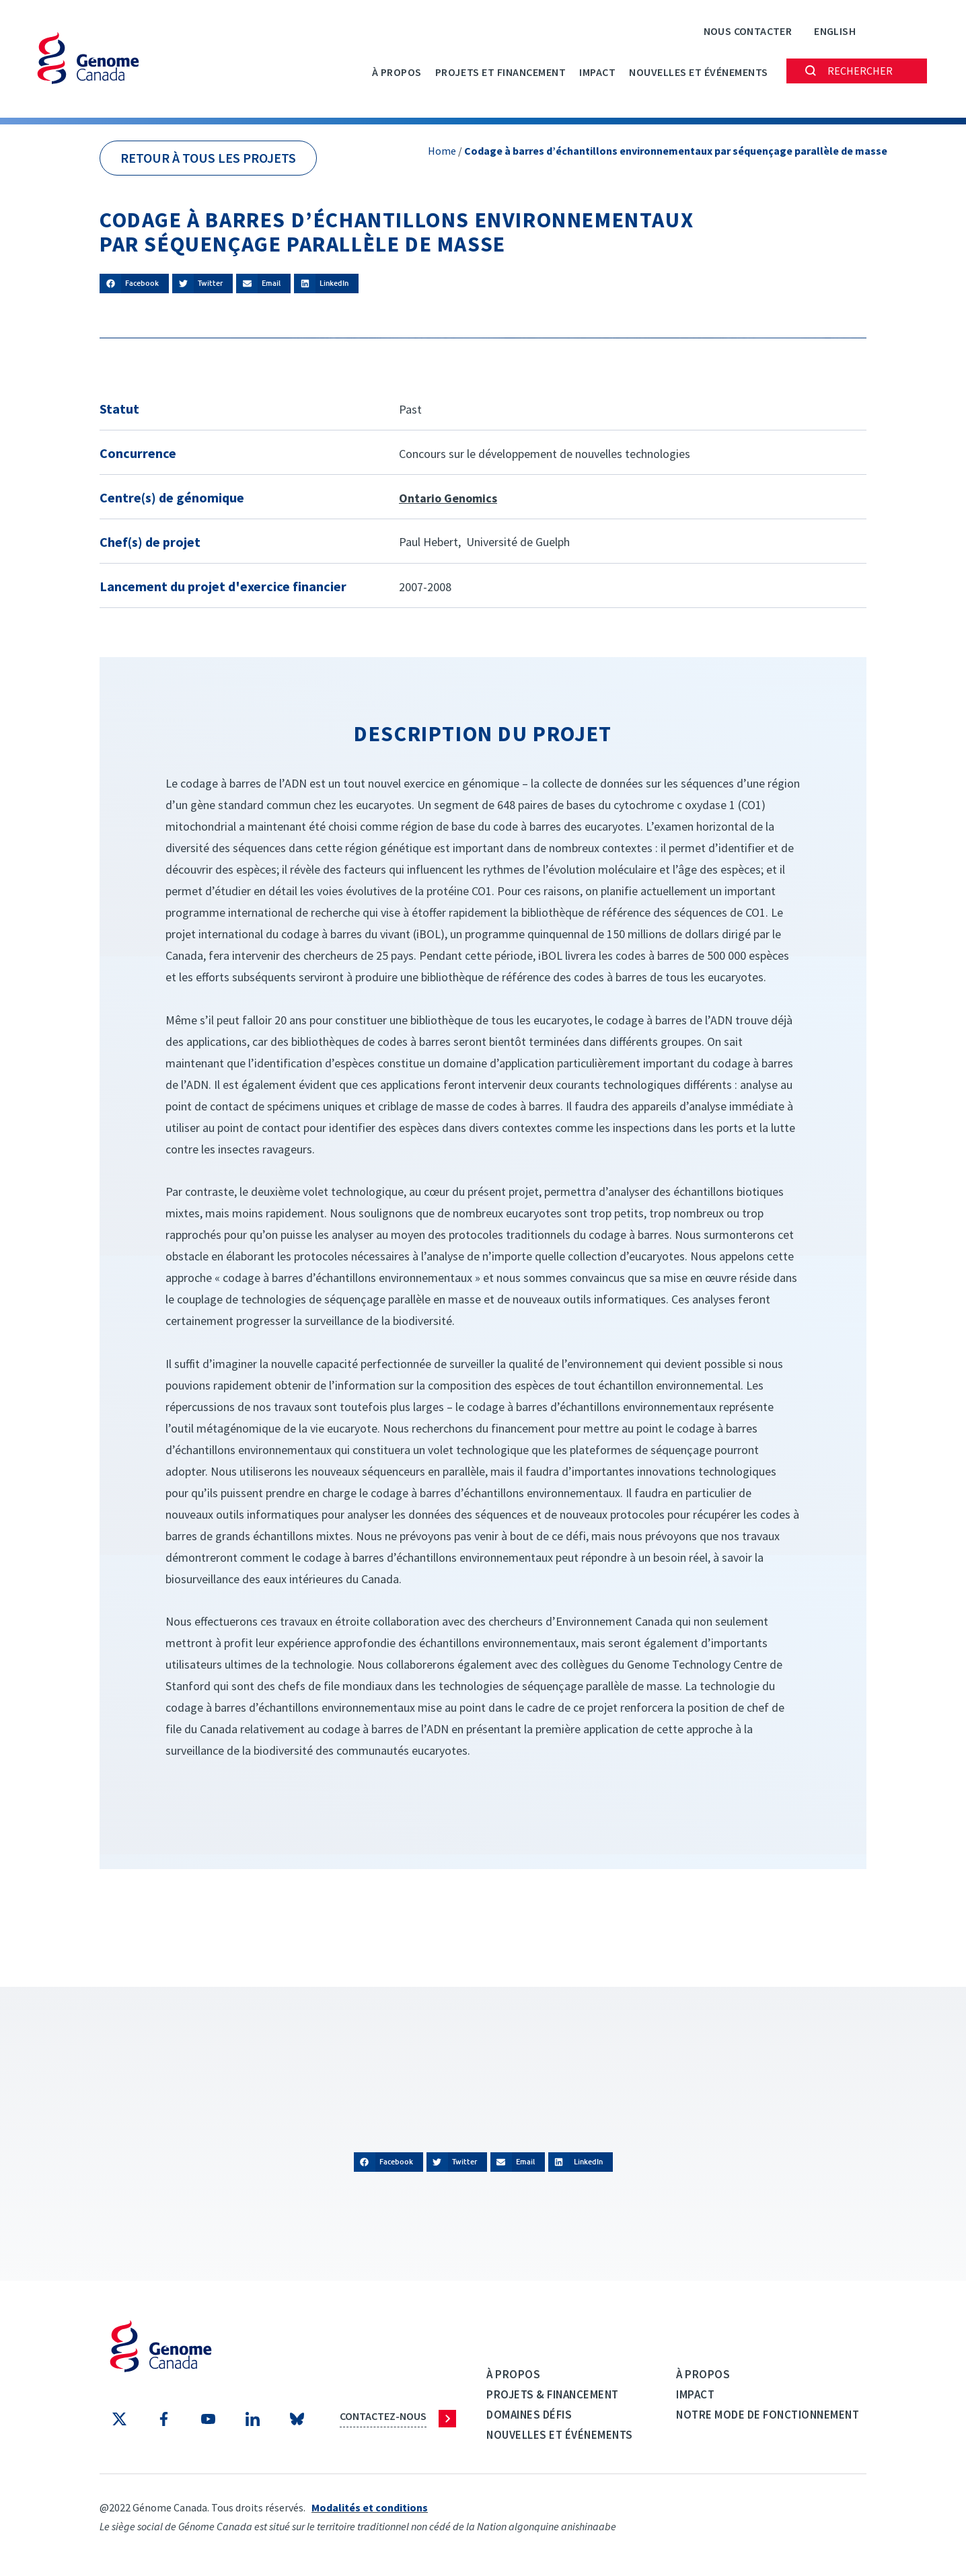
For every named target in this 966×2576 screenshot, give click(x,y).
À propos (397, 72)
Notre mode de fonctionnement (767, 2414)
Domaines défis (529, 2414)
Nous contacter (748, 31)
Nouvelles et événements (698, 72)
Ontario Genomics (448, 498)
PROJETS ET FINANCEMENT (500, 72)
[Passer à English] (834, 30)
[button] (134, 283)
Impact (597, 72)
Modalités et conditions (369, 2507)
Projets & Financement (552, 2394)
